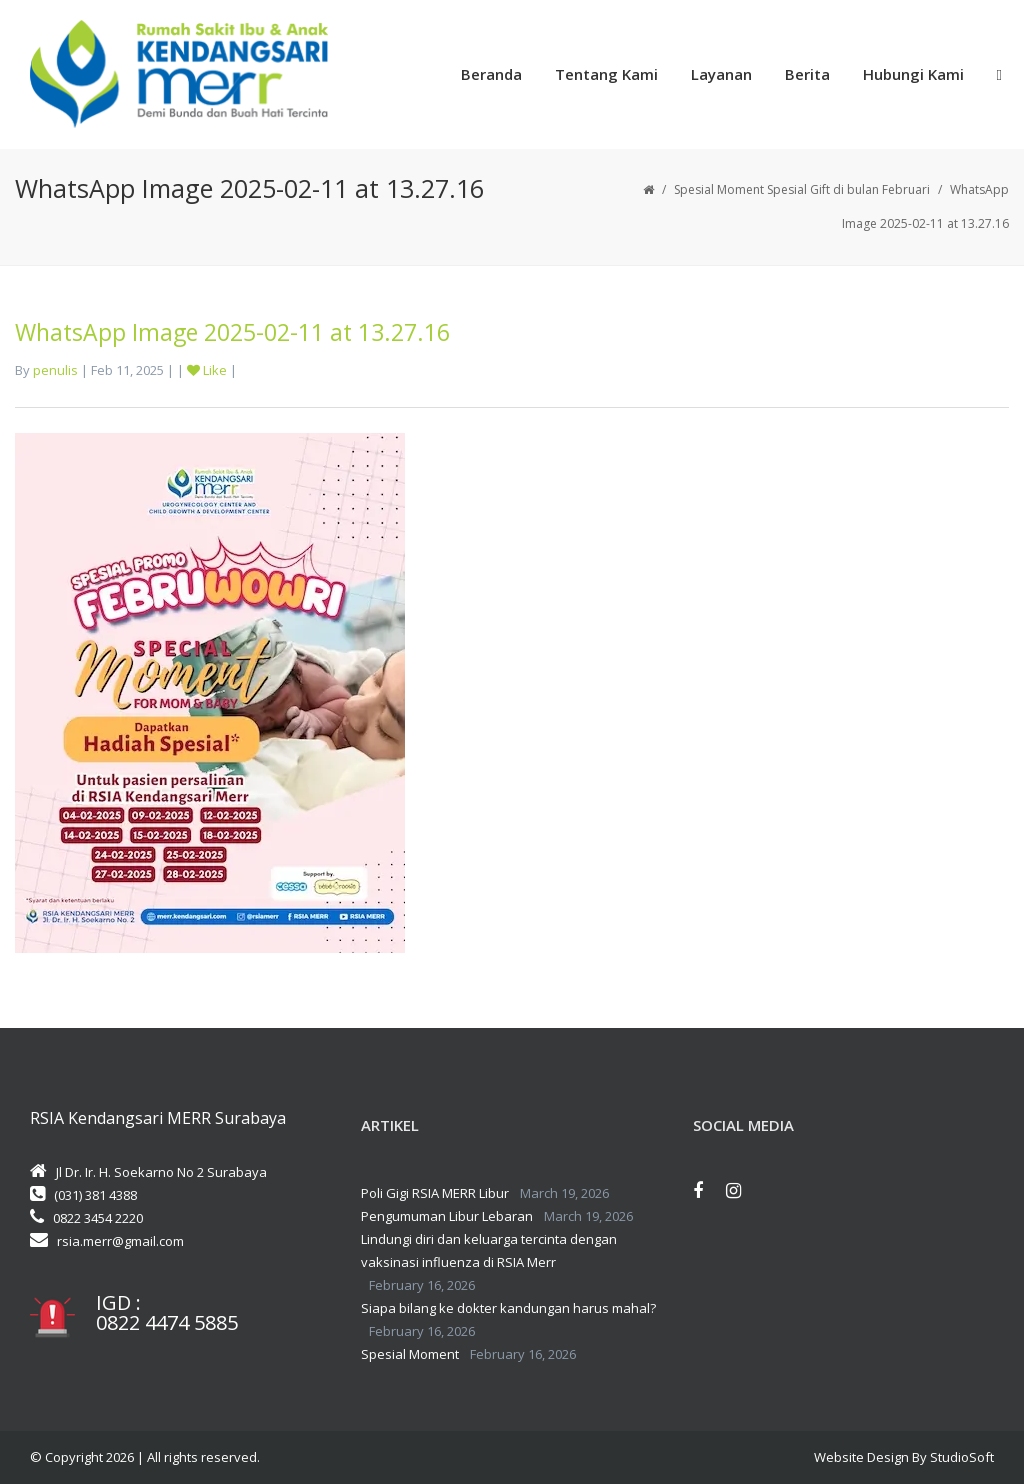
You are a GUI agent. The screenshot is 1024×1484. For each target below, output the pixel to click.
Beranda (491, 74)
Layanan (721, 74)
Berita (807, 74)
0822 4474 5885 (167, 1323)
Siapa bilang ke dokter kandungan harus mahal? (508, 1308)
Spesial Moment (410, 1354)
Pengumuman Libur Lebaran (447, 1216)
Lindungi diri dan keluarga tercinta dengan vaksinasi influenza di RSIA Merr (489, 1250)
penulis (55, 370)
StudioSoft (962, 1457)
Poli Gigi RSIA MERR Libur (435, 1193)
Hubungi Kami (913, 74)
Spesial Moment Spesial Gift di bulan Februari (802, 189)
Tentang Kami (606, 74)
